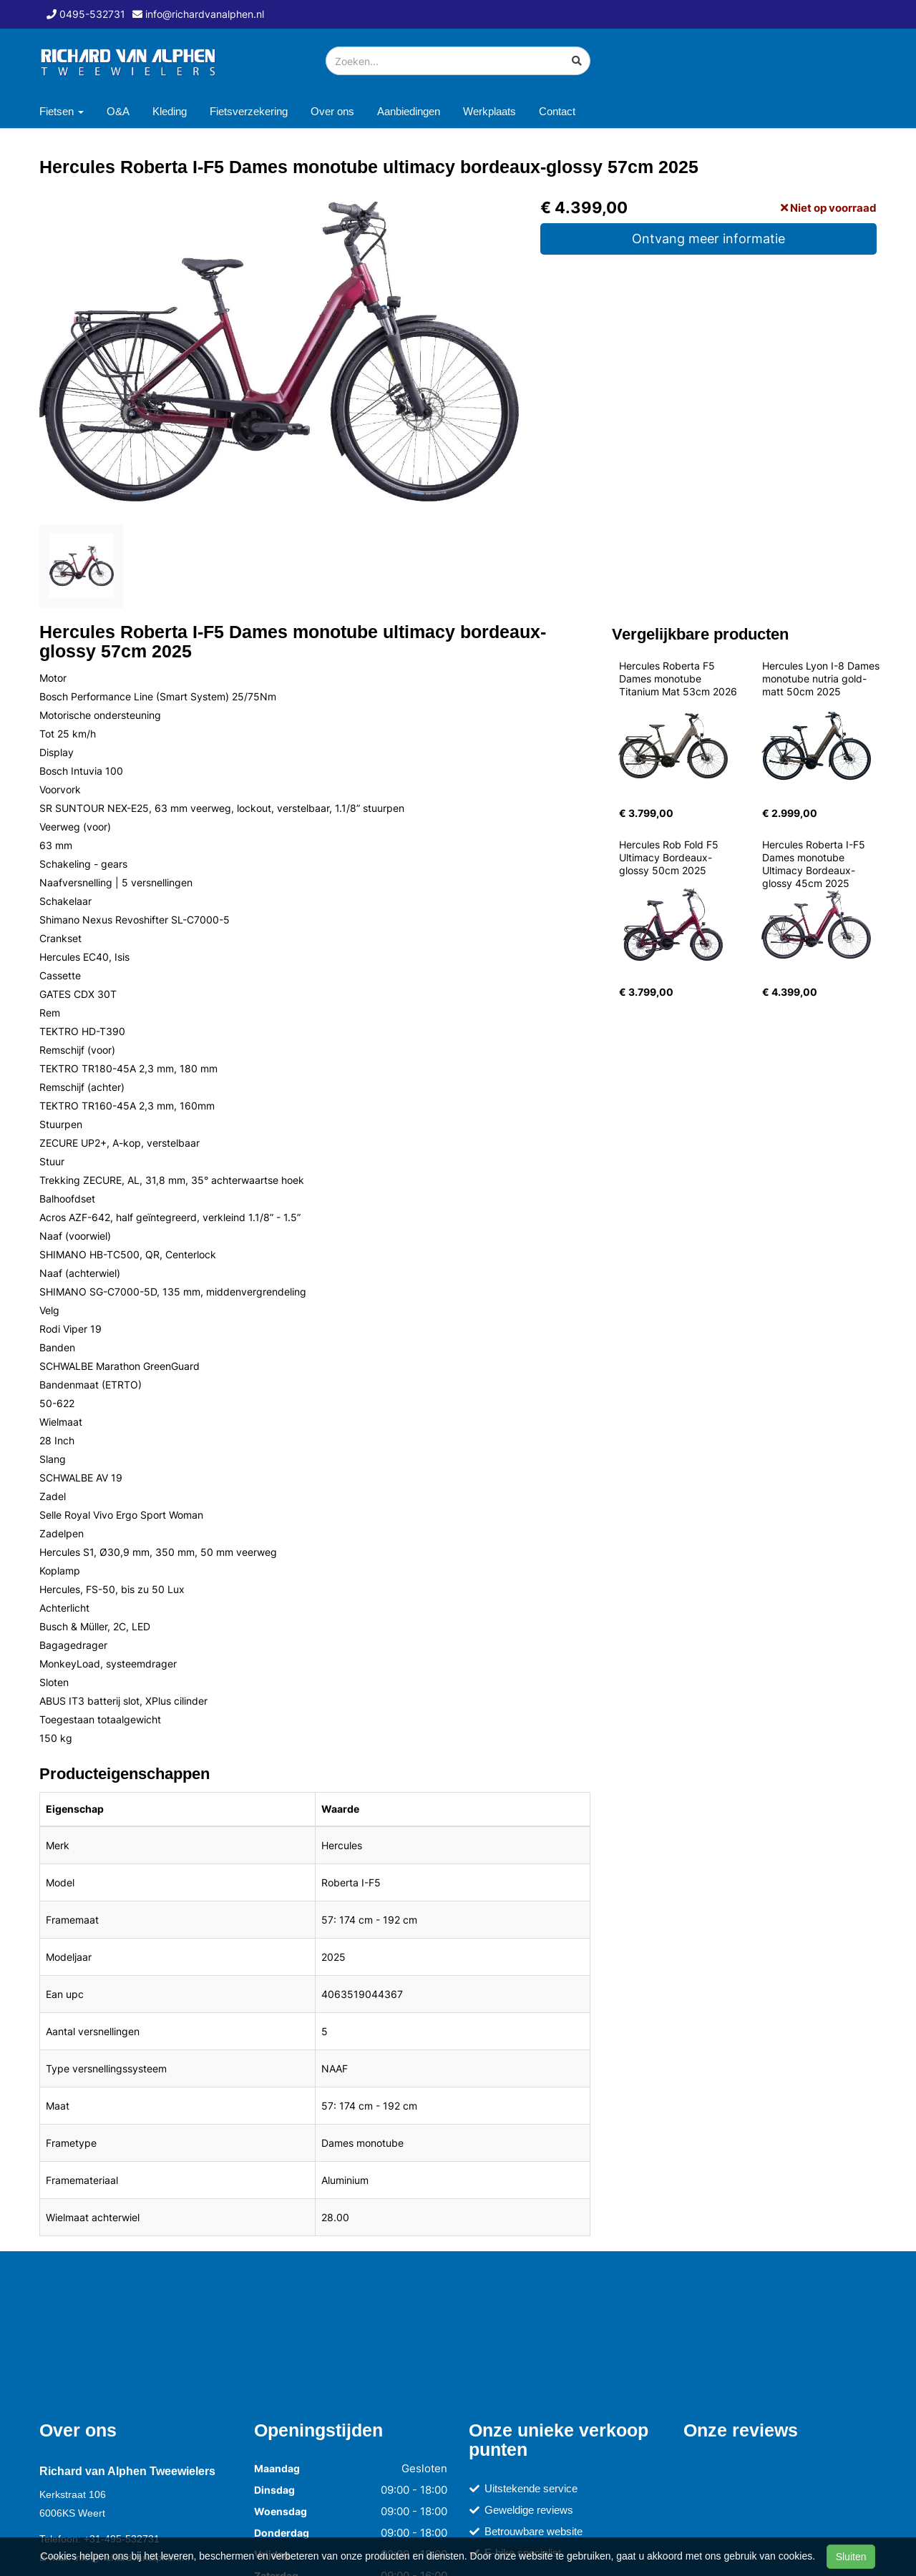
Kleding (169, 111)
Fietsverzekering (249, 111)
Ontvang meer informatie (708, 238)
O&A (118, 111)
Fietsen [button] (61, 111)
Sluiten (851, 2556)
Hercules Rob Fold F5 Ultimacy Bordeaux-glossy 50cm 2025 (670, 857)
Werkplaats (489, 111)
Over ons (332, 111)
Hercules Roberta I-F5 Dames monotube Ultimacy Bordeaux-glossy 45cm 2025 (815, 863)
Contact (557, 111)
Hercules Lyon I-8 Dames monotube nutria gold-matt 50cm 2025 (822, 678)
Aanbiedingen (408, 111)
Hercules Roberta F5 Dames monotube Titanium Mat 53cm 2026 (678, 678)
